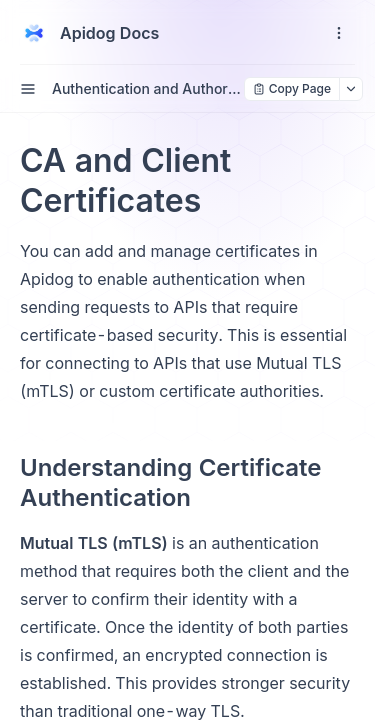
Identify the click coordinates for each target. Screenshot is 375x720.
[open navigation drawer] (339, 33)
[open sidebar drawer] (28, 89)
